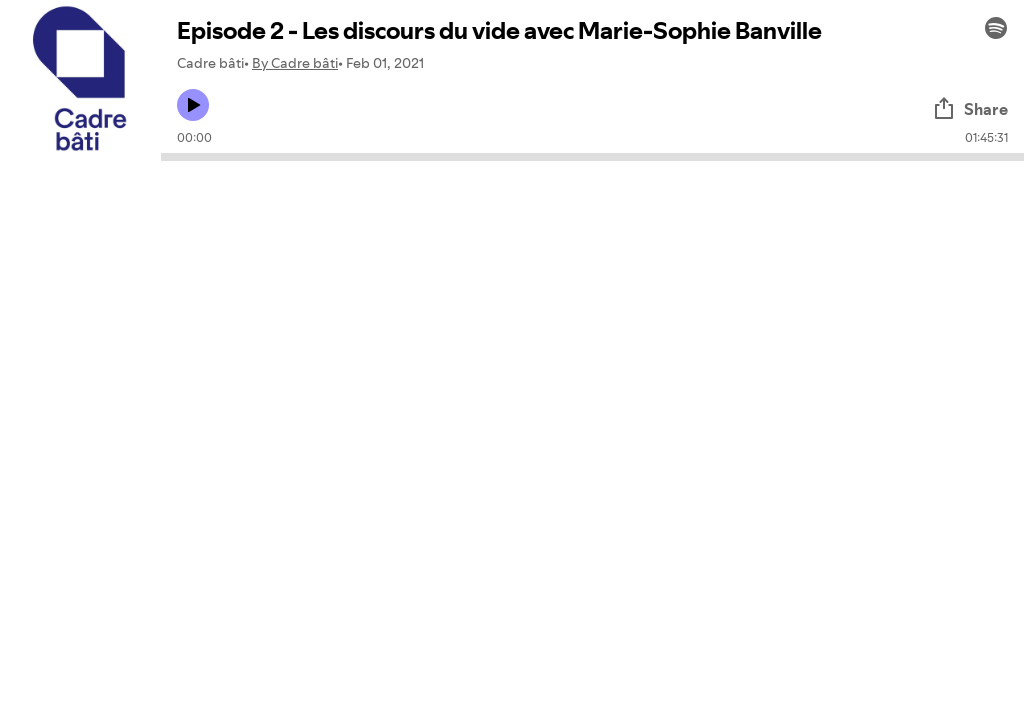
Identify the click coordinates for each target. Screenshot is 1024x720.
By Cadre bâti (295, 63)
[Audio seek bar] (592, 157)
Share (970, 109)
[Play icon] (193, 105)
